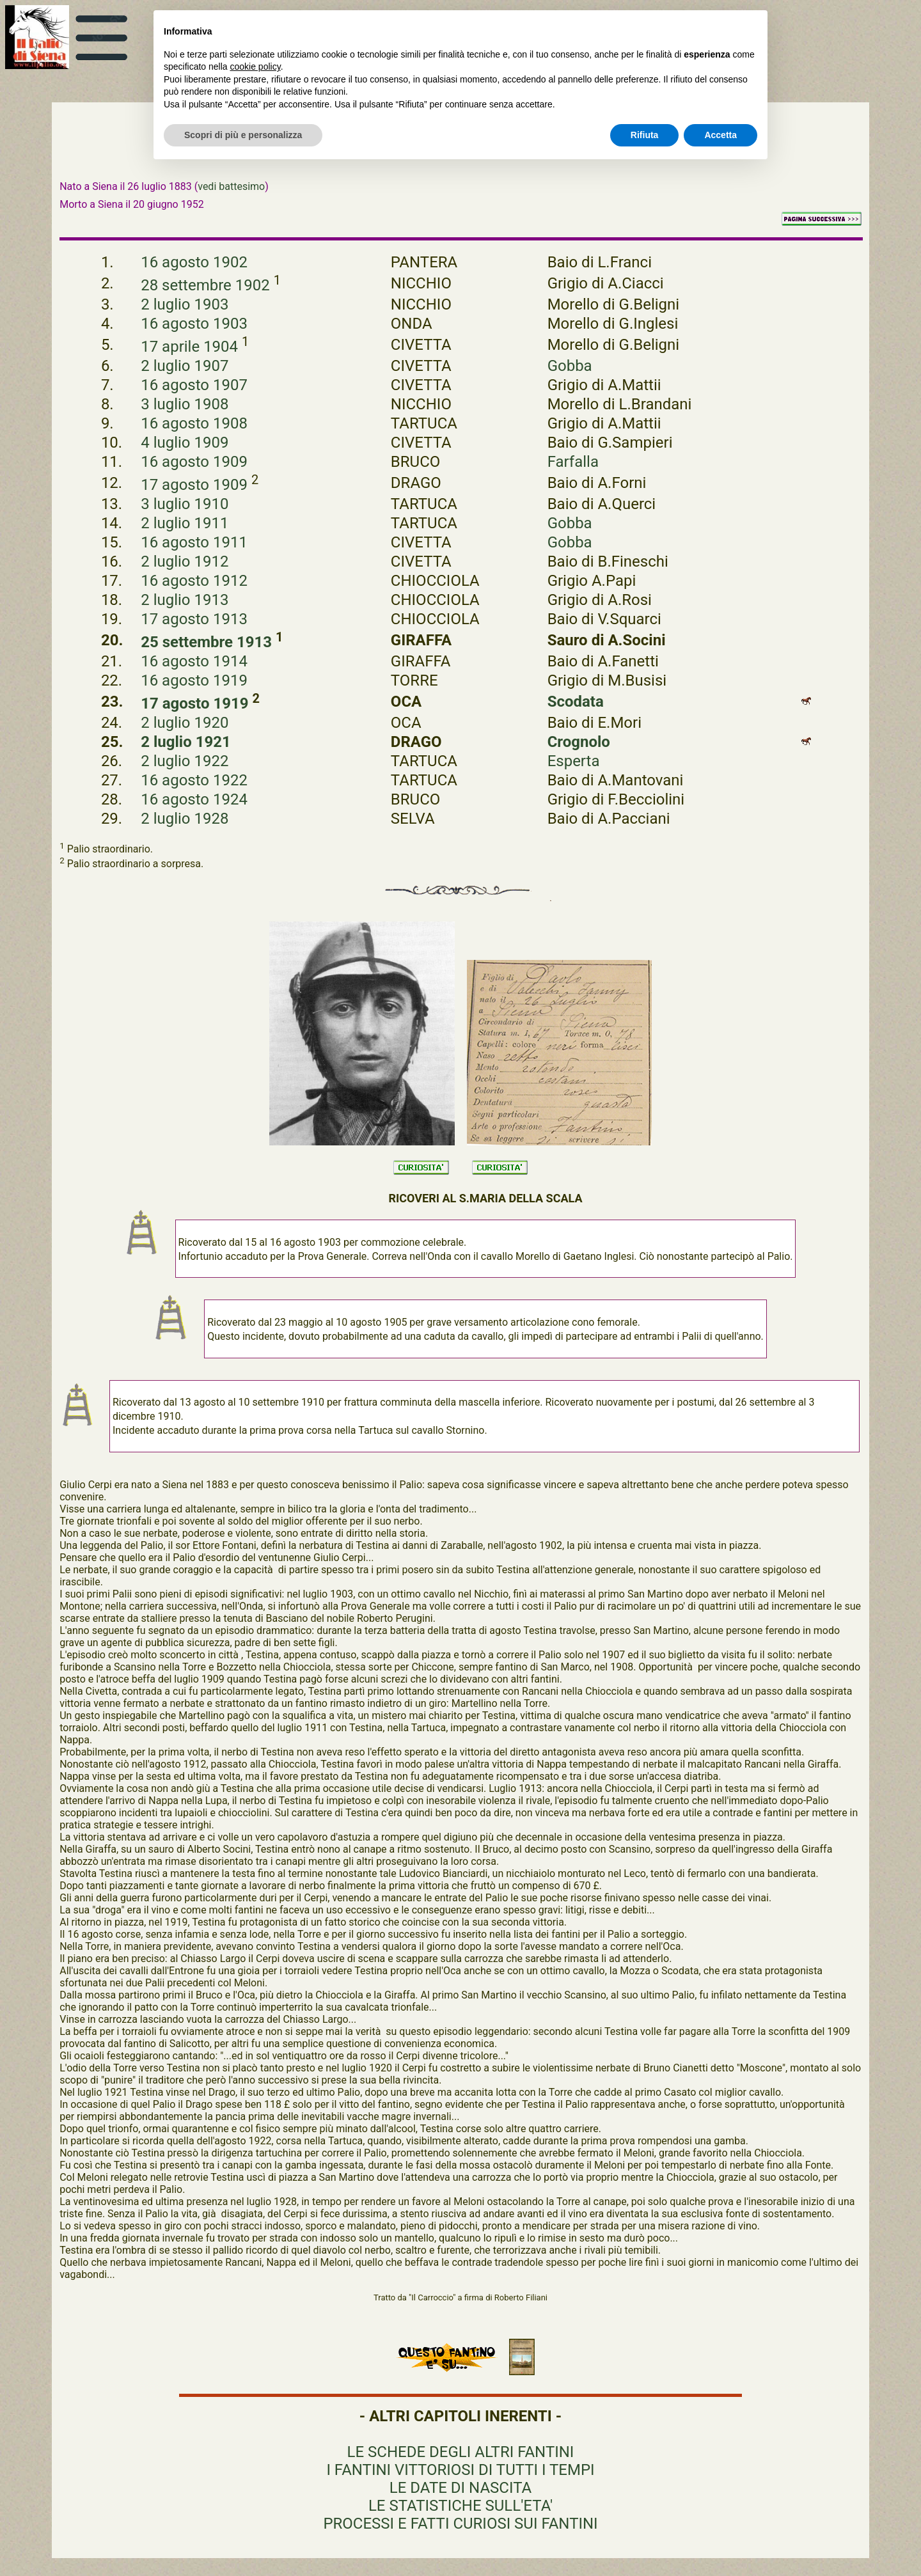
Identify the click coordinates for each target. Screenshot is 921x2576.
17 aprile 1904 (189, 347)
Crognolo (578, 742)
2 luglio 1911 (184, 523)
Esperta (573, 761)
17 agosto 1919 (194, 703)
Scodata (575, 702)
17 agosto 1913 (194, 619)
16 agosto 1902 (194, 262)
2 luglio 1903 (184, 304)
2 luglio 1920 (184, 723)
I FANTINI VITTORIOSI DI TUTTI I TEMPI (460, 2470)
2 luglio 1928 (184, 819)
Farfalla (573, 462)
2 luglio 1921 (186, 742)
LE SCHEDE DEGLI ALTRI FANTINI (460, 2452)
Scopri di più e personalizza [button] (243, 135)
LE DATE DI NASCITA (460, 2488)
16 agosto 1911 (194, 542)
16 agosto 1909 (194, 462)
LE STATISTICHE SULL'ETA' (460, 2506)
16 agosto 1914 (194, 661)
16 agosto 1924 (194, 799)
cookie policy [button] (255, 66)
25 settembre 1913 (206, 642)
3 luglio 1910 (184, 504)
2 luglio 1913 (184, 600)
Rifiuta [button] (645, 135)
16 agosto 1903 (194, 324)
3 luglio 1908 (184, 404)
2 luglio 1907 (184, 366)
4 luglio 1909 (184, 443)
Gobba (569, 366)
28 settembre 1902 (205, 285)
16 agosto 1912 (194, 581)
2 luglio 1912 (184, 561)
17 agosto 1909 (194, 485)
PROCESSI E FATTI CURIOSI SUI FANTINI (460, 2524)
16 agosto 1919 (194, 680)
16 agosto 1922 (194, 780)
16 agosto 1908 (194, 423)
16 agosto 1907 (194, 385)
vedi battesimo (231, 186)
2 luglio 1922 (184, 761)
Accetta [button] (720, 135)
